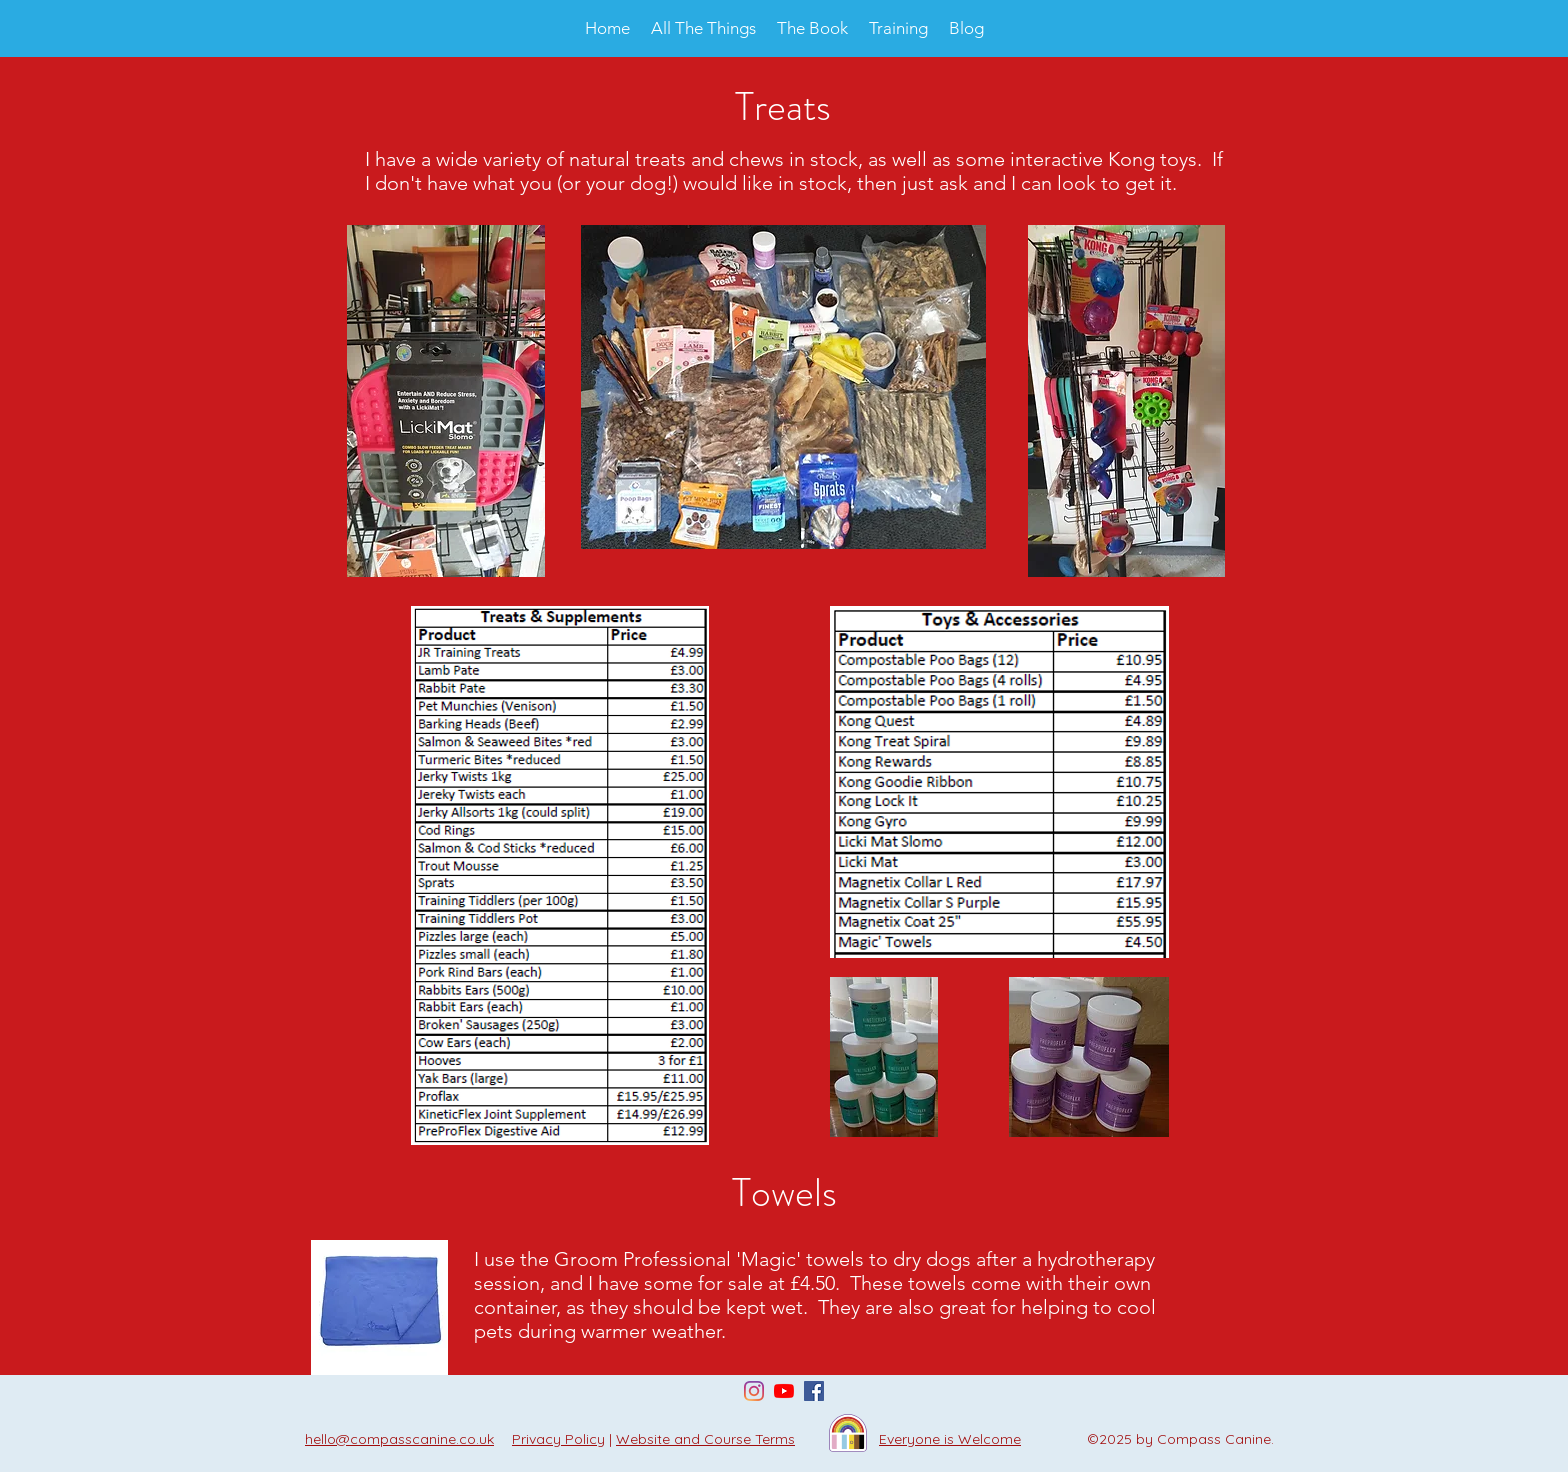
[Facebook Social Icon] (814, 1391)
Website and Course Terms (705, 1439)
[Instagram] (754, 1391)
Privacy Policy (558, 1439)
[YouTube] (784, 1391)
